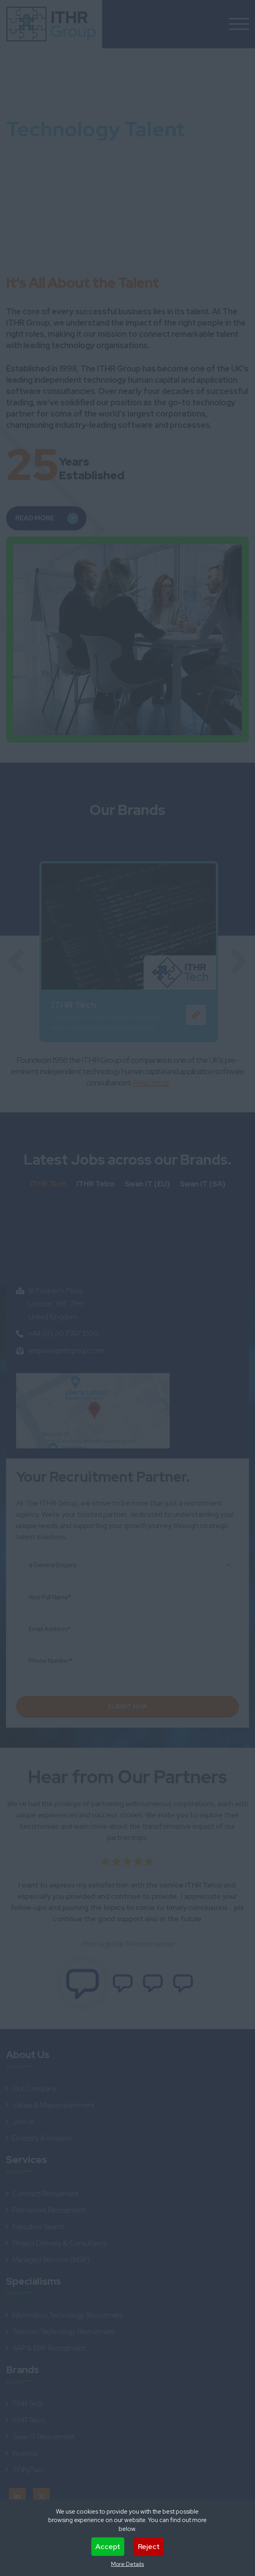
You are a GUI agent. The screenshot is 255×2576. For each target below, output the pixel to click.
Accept (107, 2546)
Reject (149, 2546)
